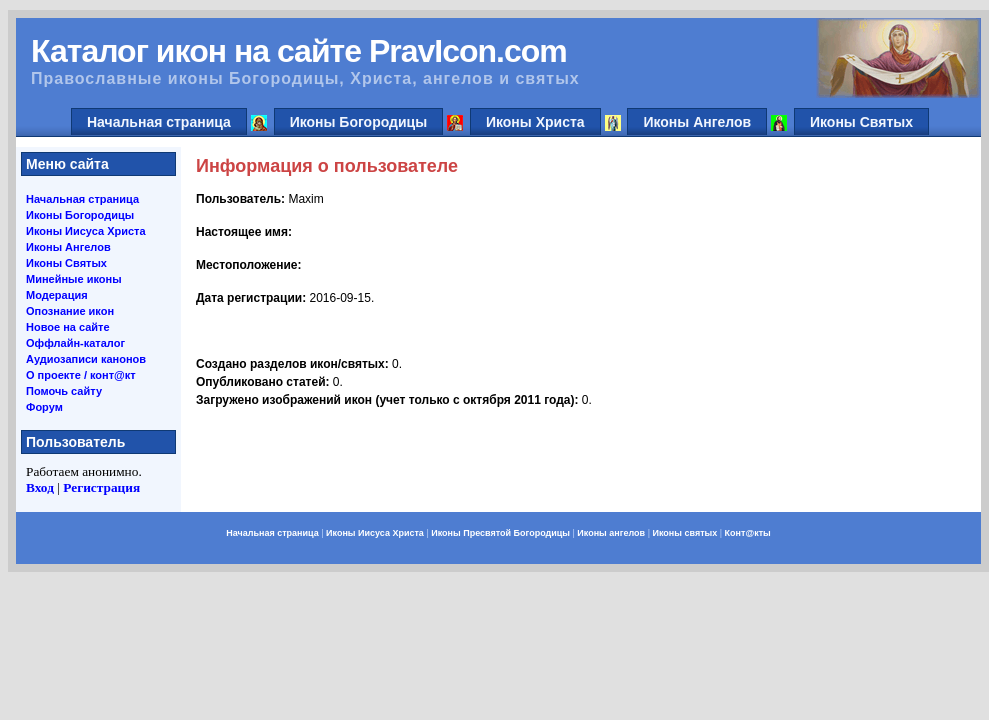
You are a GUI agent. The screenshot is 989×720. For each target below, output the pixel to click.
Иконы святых (684, 533)
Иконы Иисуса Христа (86, 231)
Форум (44, 407)
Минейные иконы (74, 279)
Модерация (57, 295)
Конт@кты (748, 533)
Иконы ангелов (611, 533)
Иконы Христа (535, 122)
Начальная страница (159, 122)
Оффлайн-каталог (75, 343)
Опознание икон (70, 311)
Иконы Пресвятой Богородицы (500, 533)
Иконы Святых (861, 122)
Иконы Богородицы (359, 122)
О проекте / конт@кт (81, 375)
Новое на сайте (68, 327)
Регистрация (101, 487)
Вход (40, 487)
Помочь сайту (64, 391)
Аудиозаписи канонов (86, 359)
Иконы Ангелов (697, 122)
